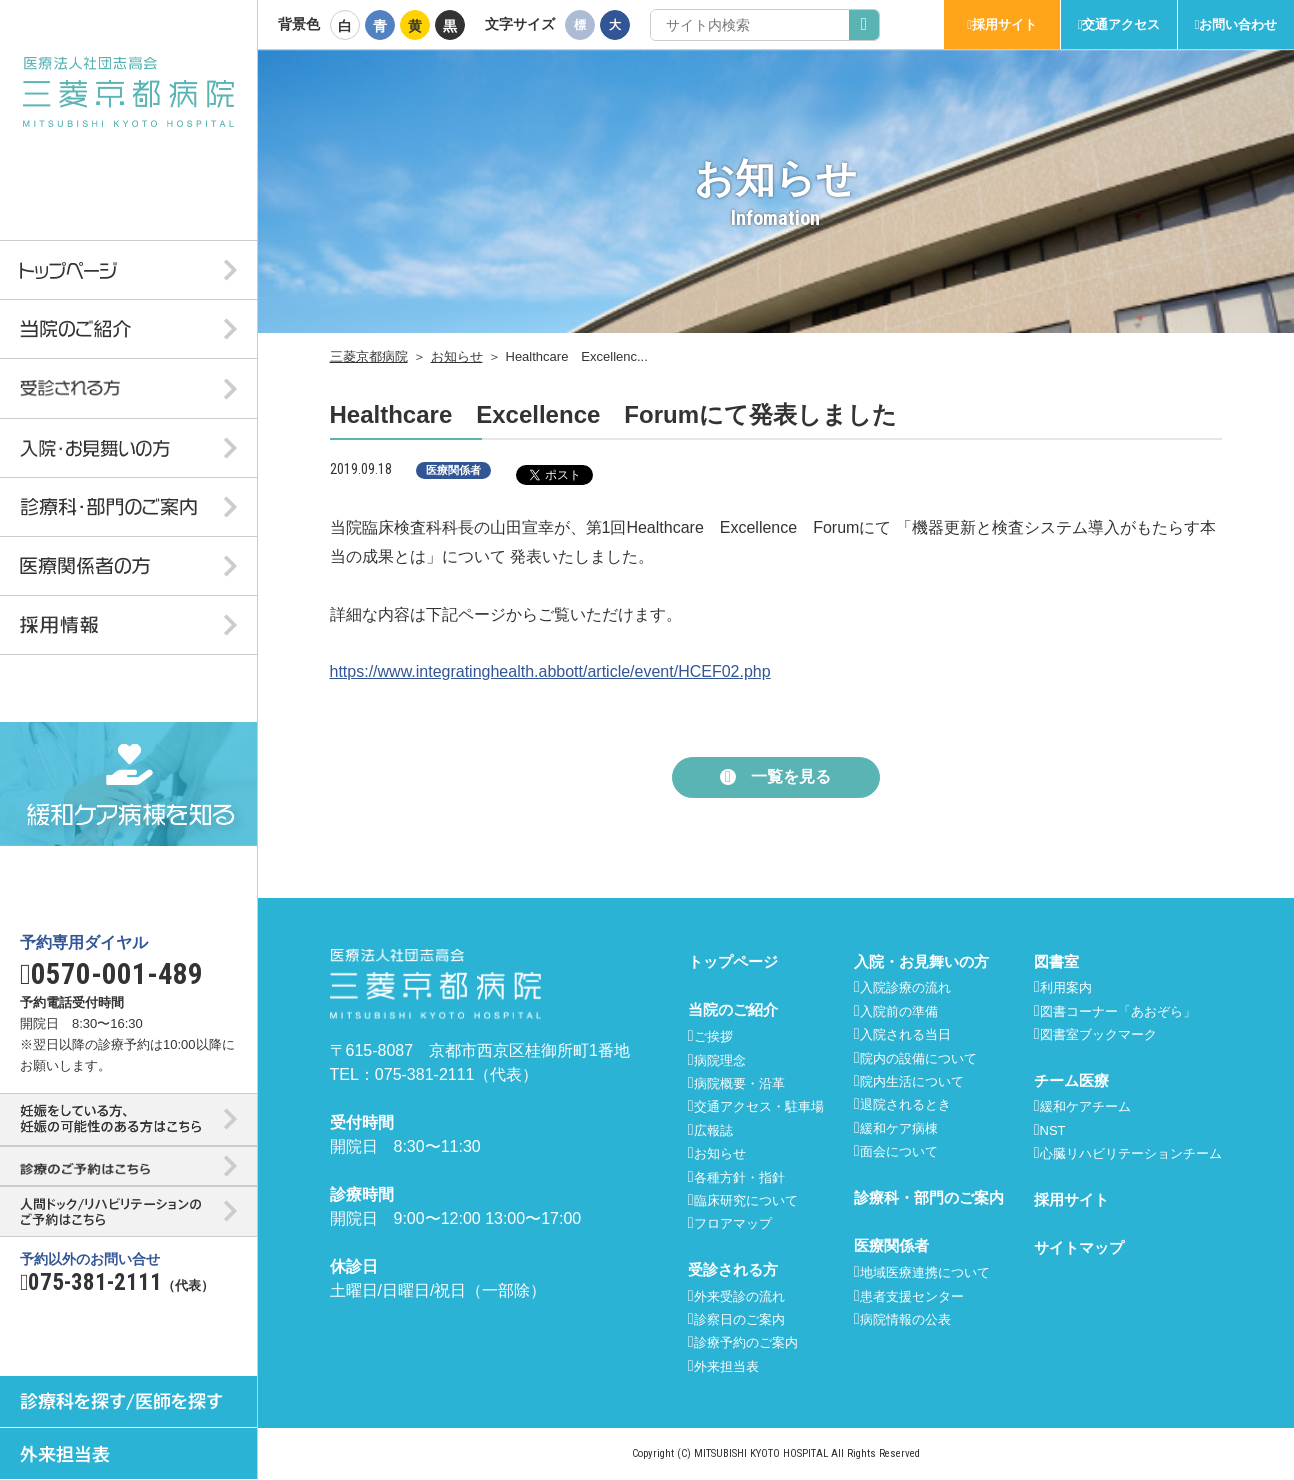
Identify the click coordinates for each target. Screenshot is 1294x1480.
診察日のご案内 (739, 1319)
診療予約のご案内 (746, 1342)
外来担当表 (726, 1366)
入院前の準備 (899, 1011)
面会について (899, 1151)
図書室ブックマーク (1098, 1034)
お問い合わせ (1238, 24)
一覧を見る (791, 776)
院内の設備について (918, 1058)
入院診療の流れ (905, 987)
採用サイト (1004, 24)
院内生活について (912, 1081)
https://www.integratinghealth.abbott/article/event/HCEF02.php (550, 671)
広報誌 (713, 1130)
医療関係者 (891, 1245)
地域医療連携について (925, 1272)
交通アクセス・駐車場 (759, 1106)
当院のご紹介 (733, 1009)
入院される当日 (905, 1034)
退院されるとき (905, 1104)
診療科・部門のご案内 (929, 1197)
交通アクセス (1121, 24)
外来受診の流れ (739, 1296)
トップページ (733, 961)
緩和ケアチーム (1085, 1106)
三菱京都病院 (369, 356)
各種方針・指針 (739, 1177)
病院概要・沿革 (739, 1083)
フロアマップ (733, 1223)
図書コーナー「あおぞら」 (1118, 1011)
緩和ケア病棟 (899, 1128)
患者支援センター (912, 1296)
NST (1053, 1130)
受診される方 (733, 1269)
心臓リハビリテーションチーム (1131, 1153)
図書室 (1056, 961)
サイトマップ (1079, 1247)
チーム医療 (1071, 1080)
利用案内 (1066, 987)
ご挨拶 (713, 1036)
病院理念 (720, 1060)
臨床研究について (746, 1200)
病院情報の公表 (905, 1319)
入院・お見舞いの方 (921, 961)
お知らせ (457, 356)
